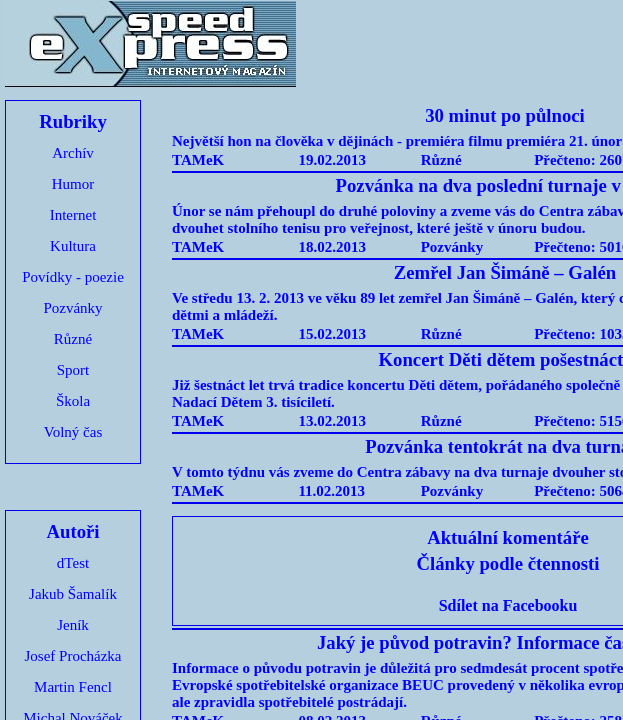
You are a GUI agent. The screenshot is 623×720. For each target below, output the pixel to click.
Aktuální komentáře (508, 537)
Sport (73, 370)
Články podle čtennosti (508, 563)
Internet (73, 215)
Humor (73, 184)
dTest (73, 563)
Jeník (73, 625)
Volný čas (73, 432)
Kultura (73, 246)
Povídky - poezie (73, 277)
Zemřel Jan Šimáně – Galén (505, 272)
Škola (73, 401)
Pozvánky (72, 308)
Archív (73, 153)
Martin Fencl (73, 687)
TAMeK (198, 160)
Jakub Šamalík (73, 594)
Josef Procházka (72, 656)
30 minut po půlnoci (505, 115)
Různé (73, 339)
